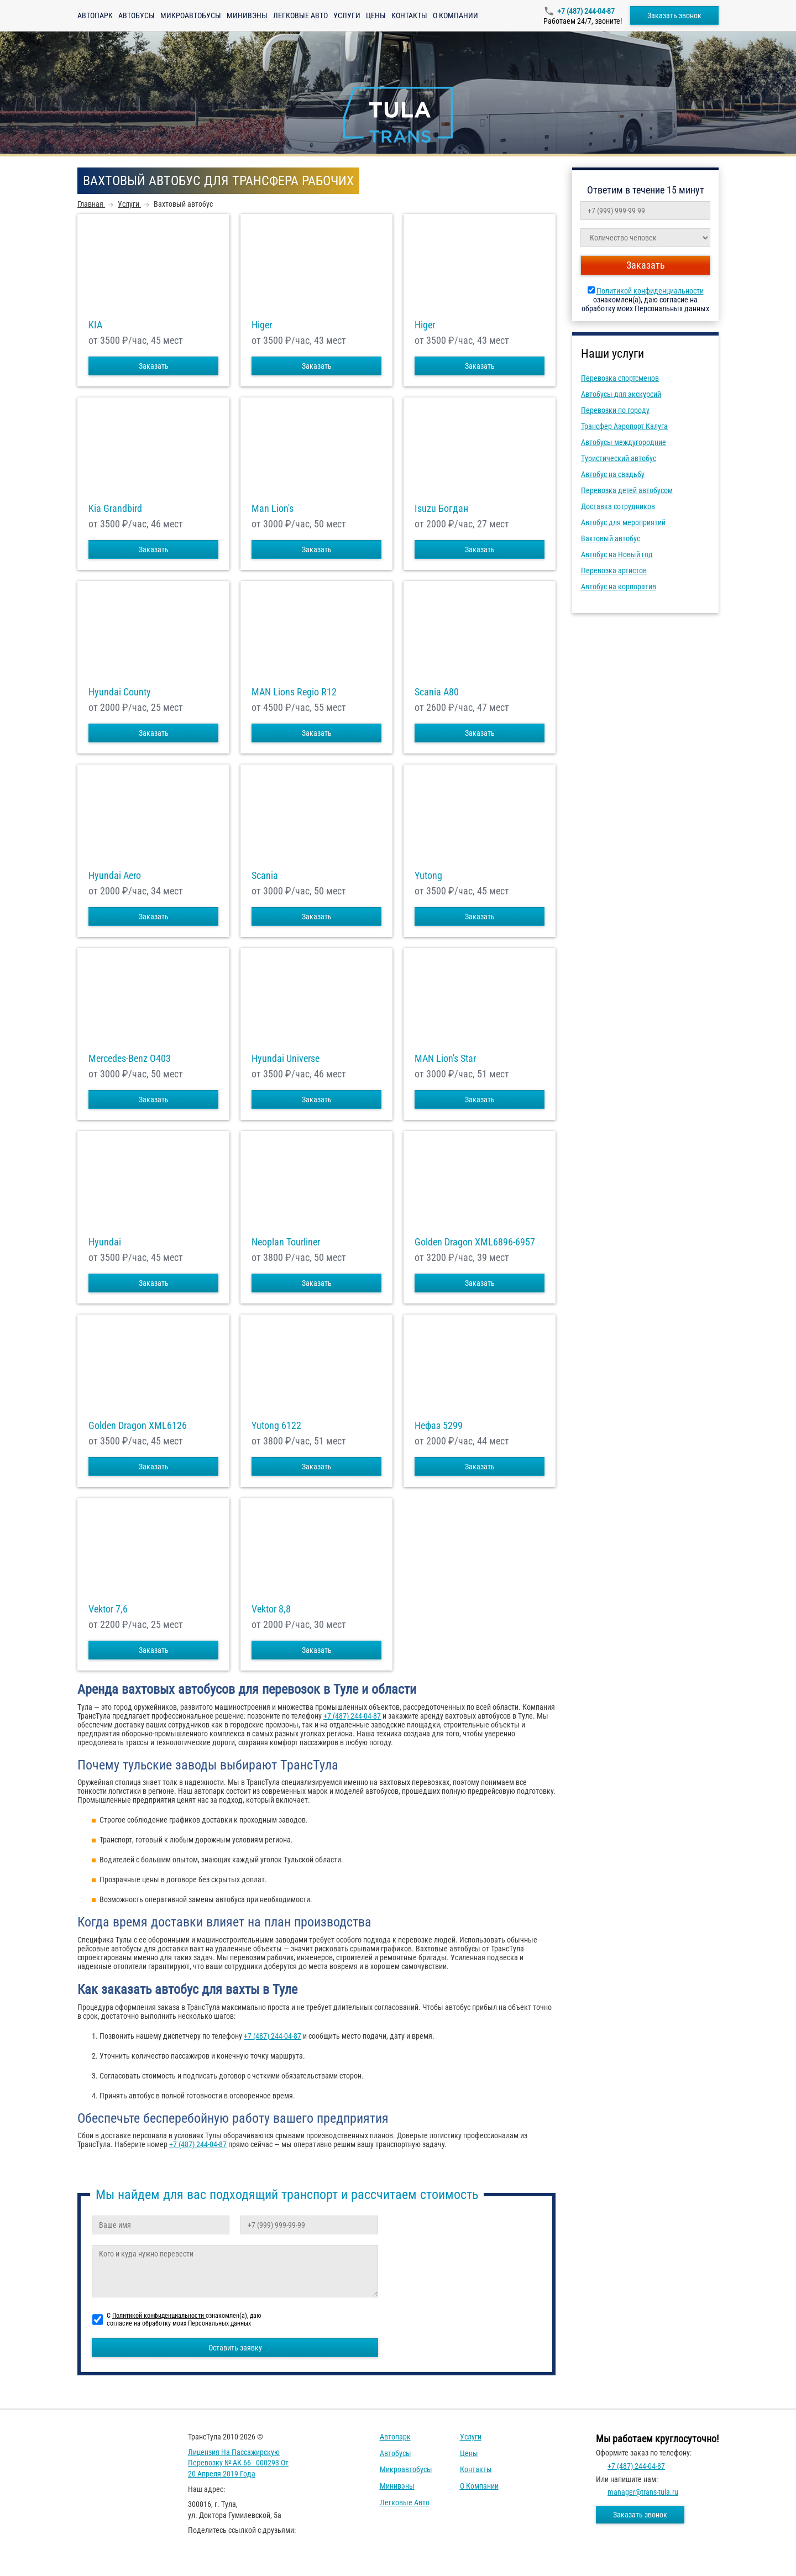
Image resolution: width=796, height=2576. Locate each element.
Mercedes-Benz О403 (129, 1059)
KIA (95, 325)
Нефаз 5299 (439, 1426)
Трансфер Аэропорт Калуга (624, 426)
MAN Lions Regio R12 (294, 692)
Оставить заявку (235, 2347)
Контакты (409, 15)
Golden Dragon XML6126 (137, 1426)
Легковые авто (300, 15)
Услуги (346, 15)
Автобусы (136, 15)
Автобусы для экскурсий (621, 394)
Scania (265, 876)
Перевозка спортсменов (620, 378)
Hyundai (104, 1242)
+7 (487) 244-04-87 (586, 11)
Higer (262, 325)
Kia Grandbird (115, 509)
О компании (455, 15)
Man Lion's (273, 509)
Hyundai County (119, 692)
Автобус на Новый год (617, 554)
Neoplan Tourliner (286, 1242)
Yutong (428, 876)
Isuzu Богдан (441, 509)
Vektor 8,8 (271, 1609)
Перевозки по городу (615, 410)
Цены (376, 15)
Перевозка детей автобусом (627, 490)
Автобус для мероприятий (623, 522)
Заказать (154, 366)
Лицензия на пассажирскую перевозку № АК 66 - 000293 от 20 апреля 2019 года (238, 2463)
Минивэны (247, 15)
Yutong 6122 (276, 1426)
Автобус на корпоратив (618, 586)
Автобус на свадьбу (613, 474)
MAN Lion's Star (445, 1059)
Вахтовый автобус (610, 538)
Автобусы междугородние (623, 442)
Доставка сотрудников (618, 506)
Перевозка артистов (614, 570)
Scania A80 (437, 692)
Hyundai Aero (114, 876)
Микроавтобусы (190, 15)
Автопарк (95, 15)
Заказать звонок (674, 15)
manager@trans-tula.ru (643, 2492)
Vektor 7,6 (108, 1609)
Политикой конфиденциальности (650, 290)
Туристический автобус (618, 458)
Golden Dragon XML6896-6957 (475, 1242)
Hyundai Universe (286, 1059)
